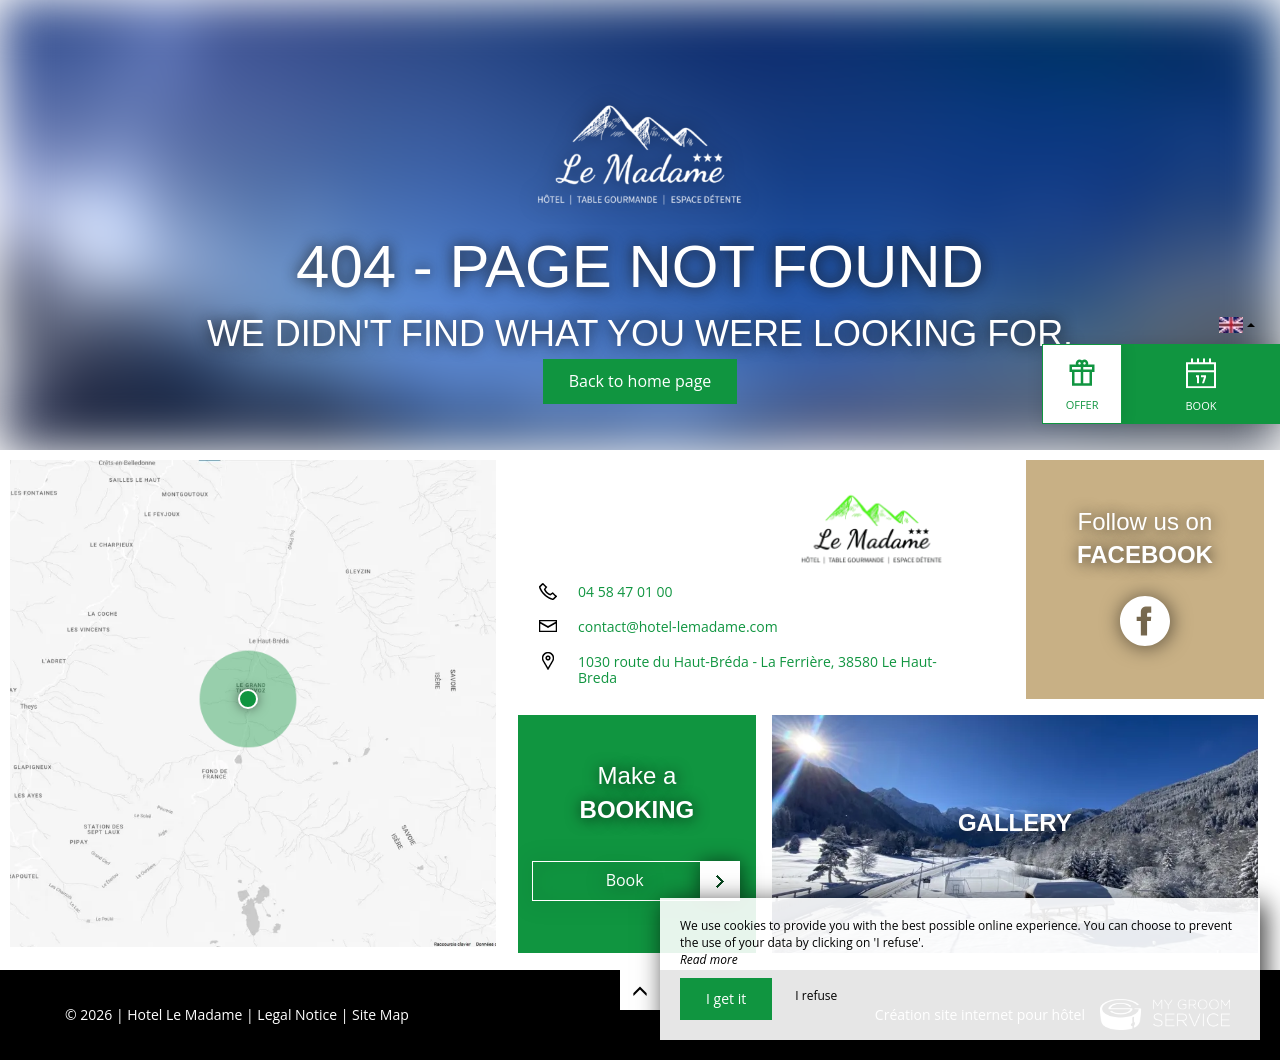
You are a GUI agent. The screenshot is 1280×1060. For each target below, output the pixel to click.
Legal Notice (297, 1014)
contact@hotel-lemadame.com (678, 632)
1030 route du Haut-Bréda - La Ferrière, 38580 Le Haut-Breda (757, 676)
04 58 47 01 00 (625, 597)
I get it (726, 998)
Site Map (380, 1014)
